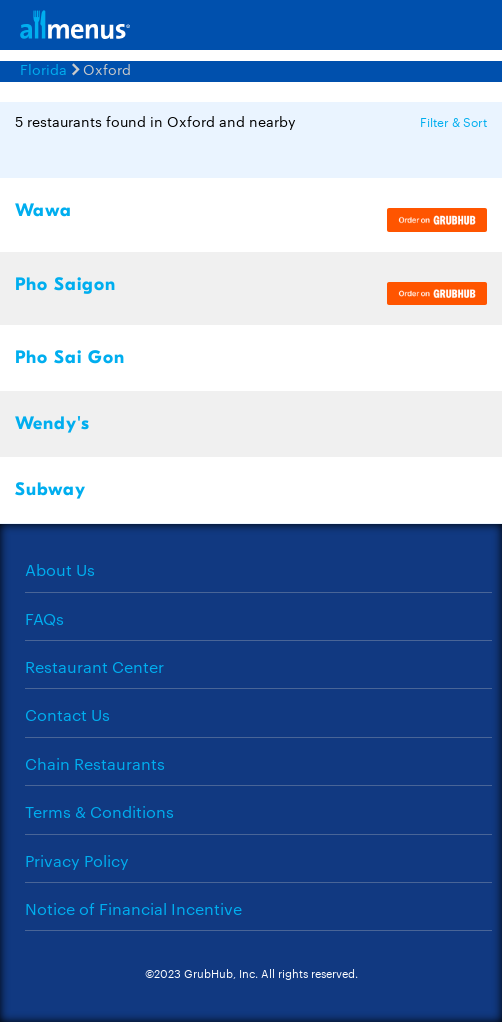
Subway (50, 489)
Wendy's (52, 423)
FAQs (44, 618)
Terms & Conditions (99, 811)
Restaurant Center (94, 666)
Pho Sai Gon (70, 357)
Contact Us (67, 714)
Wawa (43, 210)
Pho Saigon (65, 284)
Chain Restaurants (95, 763)
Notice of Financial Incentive (133, 908)
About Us (60, 569)
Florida (43, 69)
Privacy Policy (77, 860)
